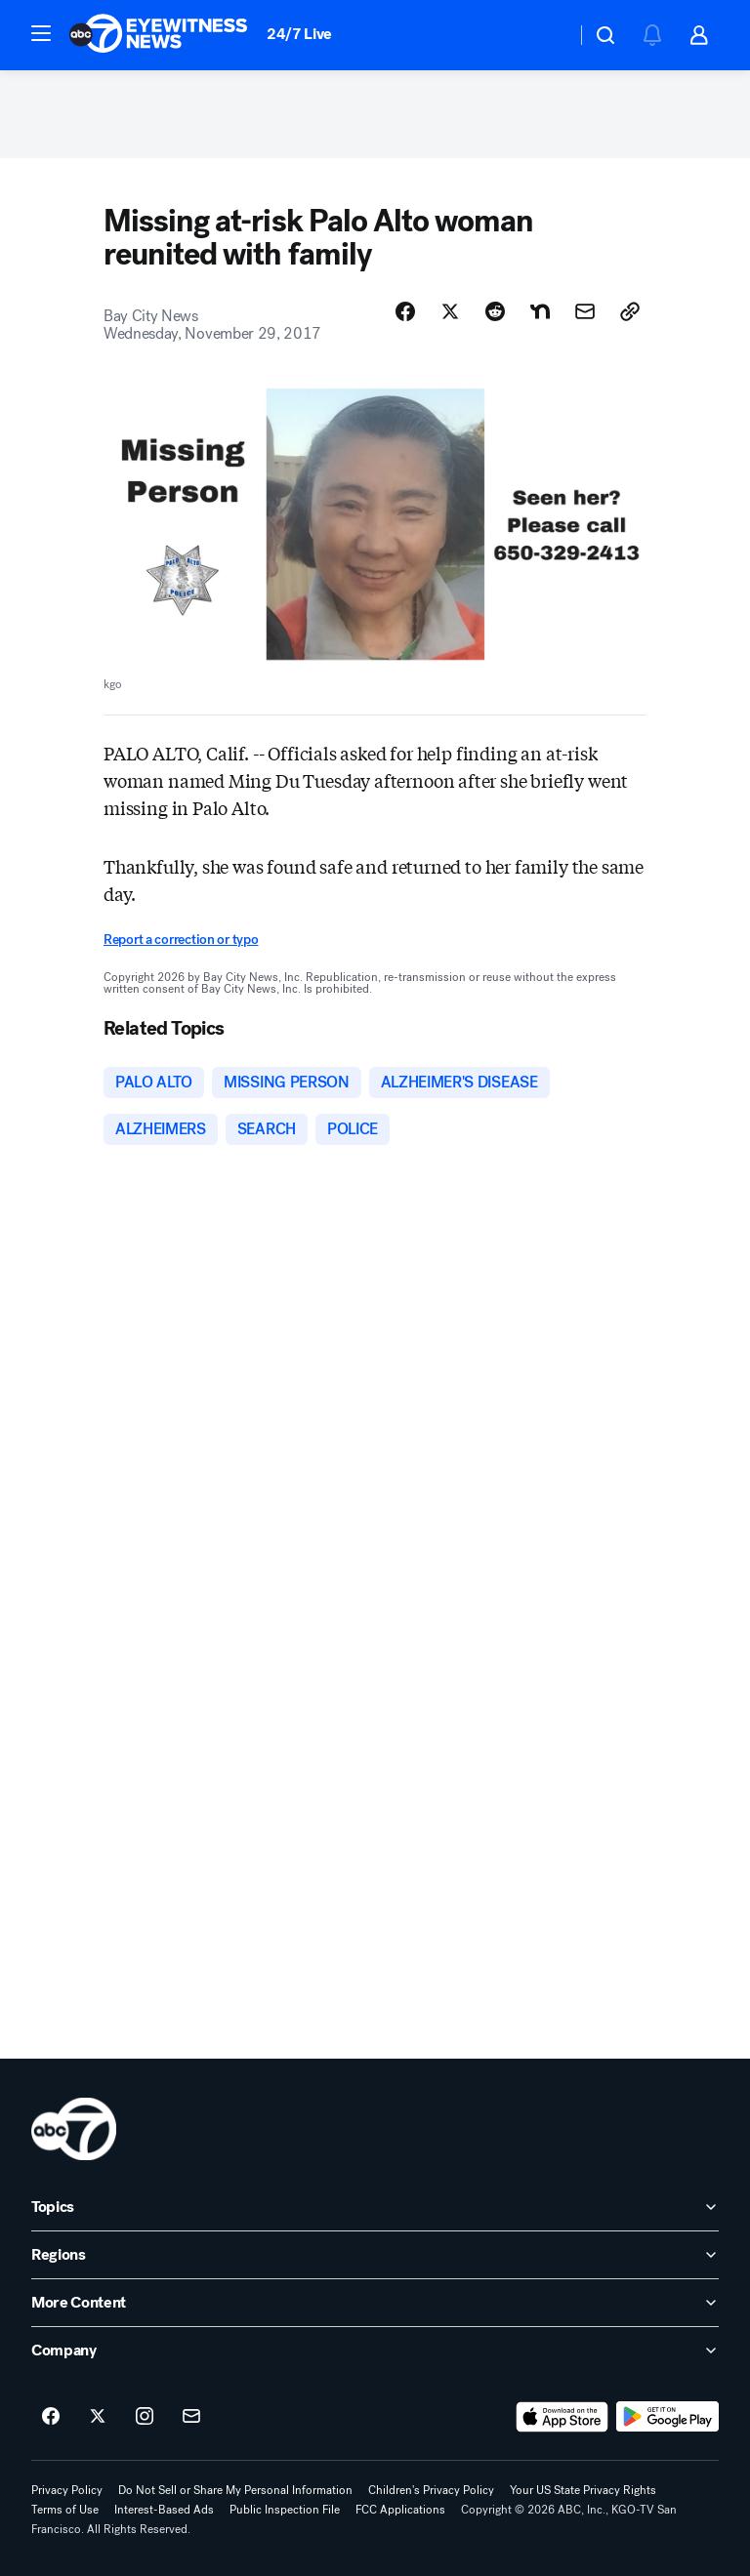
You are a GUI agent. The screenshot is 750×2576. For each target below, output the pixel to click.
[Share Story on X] (450, 311)
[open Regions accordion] (375, 2255)
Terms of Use (65, 2509)
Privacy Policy (67, 2490)
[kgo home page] (73, 2129)
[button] (41, 33)
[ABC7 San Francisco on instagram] (144, 2416)
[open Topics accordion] (375, 2207)
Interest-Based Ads (164, 2509)
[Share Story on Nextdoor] (540, 311)
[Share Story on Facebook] (405, 311)
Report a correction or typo (181, 939)
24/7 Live (299, 33)
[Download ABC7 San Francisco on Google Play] (667, 2417)
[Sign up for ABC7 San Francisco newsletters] (191, 2416)
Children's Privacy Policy (431, 2490)
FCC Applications (400, 2509)
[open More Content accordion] (375, 2302)
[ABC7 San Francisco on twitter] (97, 2416)
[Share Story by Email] (585, 311)
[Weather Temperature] (545, 35)
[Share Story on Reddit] (495, 311)
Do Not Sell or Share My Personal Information (235, 2490)
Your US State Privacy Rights (583, 2490)
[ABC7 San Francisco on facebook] (50, 2416)
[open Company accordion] (375, 2350)
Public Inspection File (284, 2509)
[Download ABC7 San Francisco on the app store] (562, 2417)
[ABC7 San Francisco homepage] (158, 35)
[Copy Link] (629, 311)
